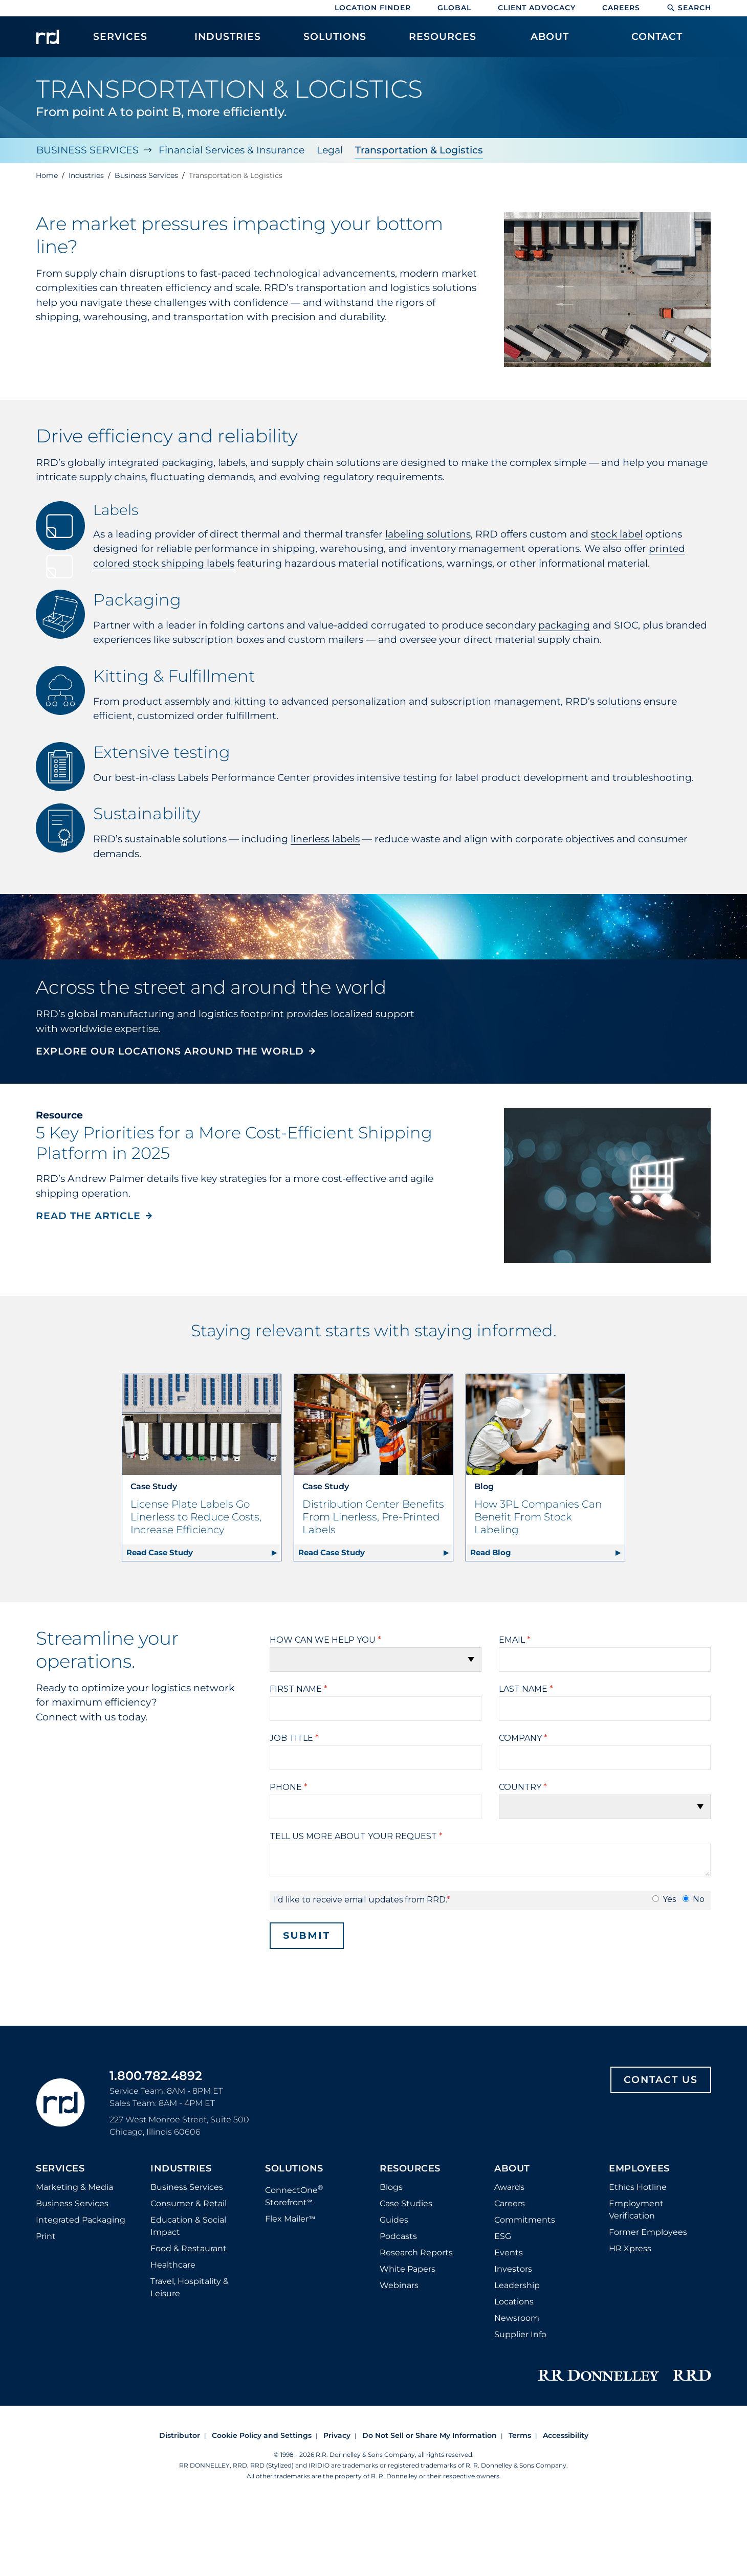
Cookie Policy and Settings (262, 2434)
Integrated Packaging (80, 2219)
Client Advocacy (537, 8)
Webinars (399, 2285)
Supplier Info (520, 2334)
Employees (639, 2168)
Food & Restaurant (188, 2248)
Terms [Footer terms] (520, 2434)
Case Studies (406, 2203)
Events (508, 2252)
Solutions (294, 2168)
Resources (410, 2168)
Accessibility (565, 2434)
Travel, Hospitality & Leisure (189, 2287)
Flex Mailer (290, 2219)
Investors (513, 2268)
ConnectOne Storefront (294, 2195)
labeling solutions (428, 534)
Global (454, 8)
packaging (564, 625)
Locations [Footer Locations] (514, 2301)
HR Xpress (630, 2248)
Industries (180, 2168)
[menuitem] (120, 42)
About (512, 2168)
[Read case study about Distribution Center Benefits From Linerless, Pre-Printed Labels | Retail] (373, 1424)
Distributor (179, 2434)
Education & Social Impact (188, 2225)
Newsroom (516, 2317)
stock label (617, 534)
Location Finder (373, 8)
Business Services (87, 150)
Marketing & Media (74, 2186)
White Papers (407, 2268)
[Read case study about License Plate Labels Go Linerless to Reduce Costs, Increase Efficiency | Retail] (201, 1424)
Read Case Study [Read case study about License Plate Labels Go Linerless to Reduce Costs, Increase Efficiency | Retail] (159, 1552)
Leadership (517, 2285)
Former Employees (648, 2231)
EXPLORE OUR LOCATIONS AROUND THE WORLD (170, 1051)
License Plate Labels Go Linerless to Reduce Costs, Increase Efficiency (195, 1516)
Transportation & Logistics (419, 150)
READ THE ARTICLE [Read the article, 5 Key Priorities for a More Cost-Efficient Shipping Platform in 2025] (88, 1216)
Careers (621, 8)
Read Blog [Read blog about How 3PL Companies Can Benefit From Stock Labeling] (490, 1552)
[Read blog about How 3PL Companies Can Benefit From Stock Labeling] (545, 1424)
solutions (619, 701)
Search (689, 8)
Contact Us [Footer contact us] (661, 2079)
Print (46, 2236)
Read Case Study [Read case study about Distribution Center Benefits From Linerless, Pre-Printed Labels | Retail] (331, 1552)
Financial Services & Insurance (231, 150)
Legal (330, 150)
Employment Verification (636, 2209)
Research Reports (416, 2252)
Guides (394, 2219)
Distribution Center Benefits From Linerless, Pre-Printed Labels (373, 1516)
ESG (502, 2236)
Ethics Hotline (638, 2186)
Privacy (336, 2434)
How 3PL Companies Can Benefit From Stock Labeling (538, 1516)
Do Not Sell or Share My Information (429, 2434)
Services (60, 2168)
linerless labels (325, 838)
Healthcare (172, 2264)
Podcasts (398, 2236)
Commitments (524, 2219)
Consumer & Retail (188, 2203)
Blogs (391, 2186)
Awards (509, 2186)
